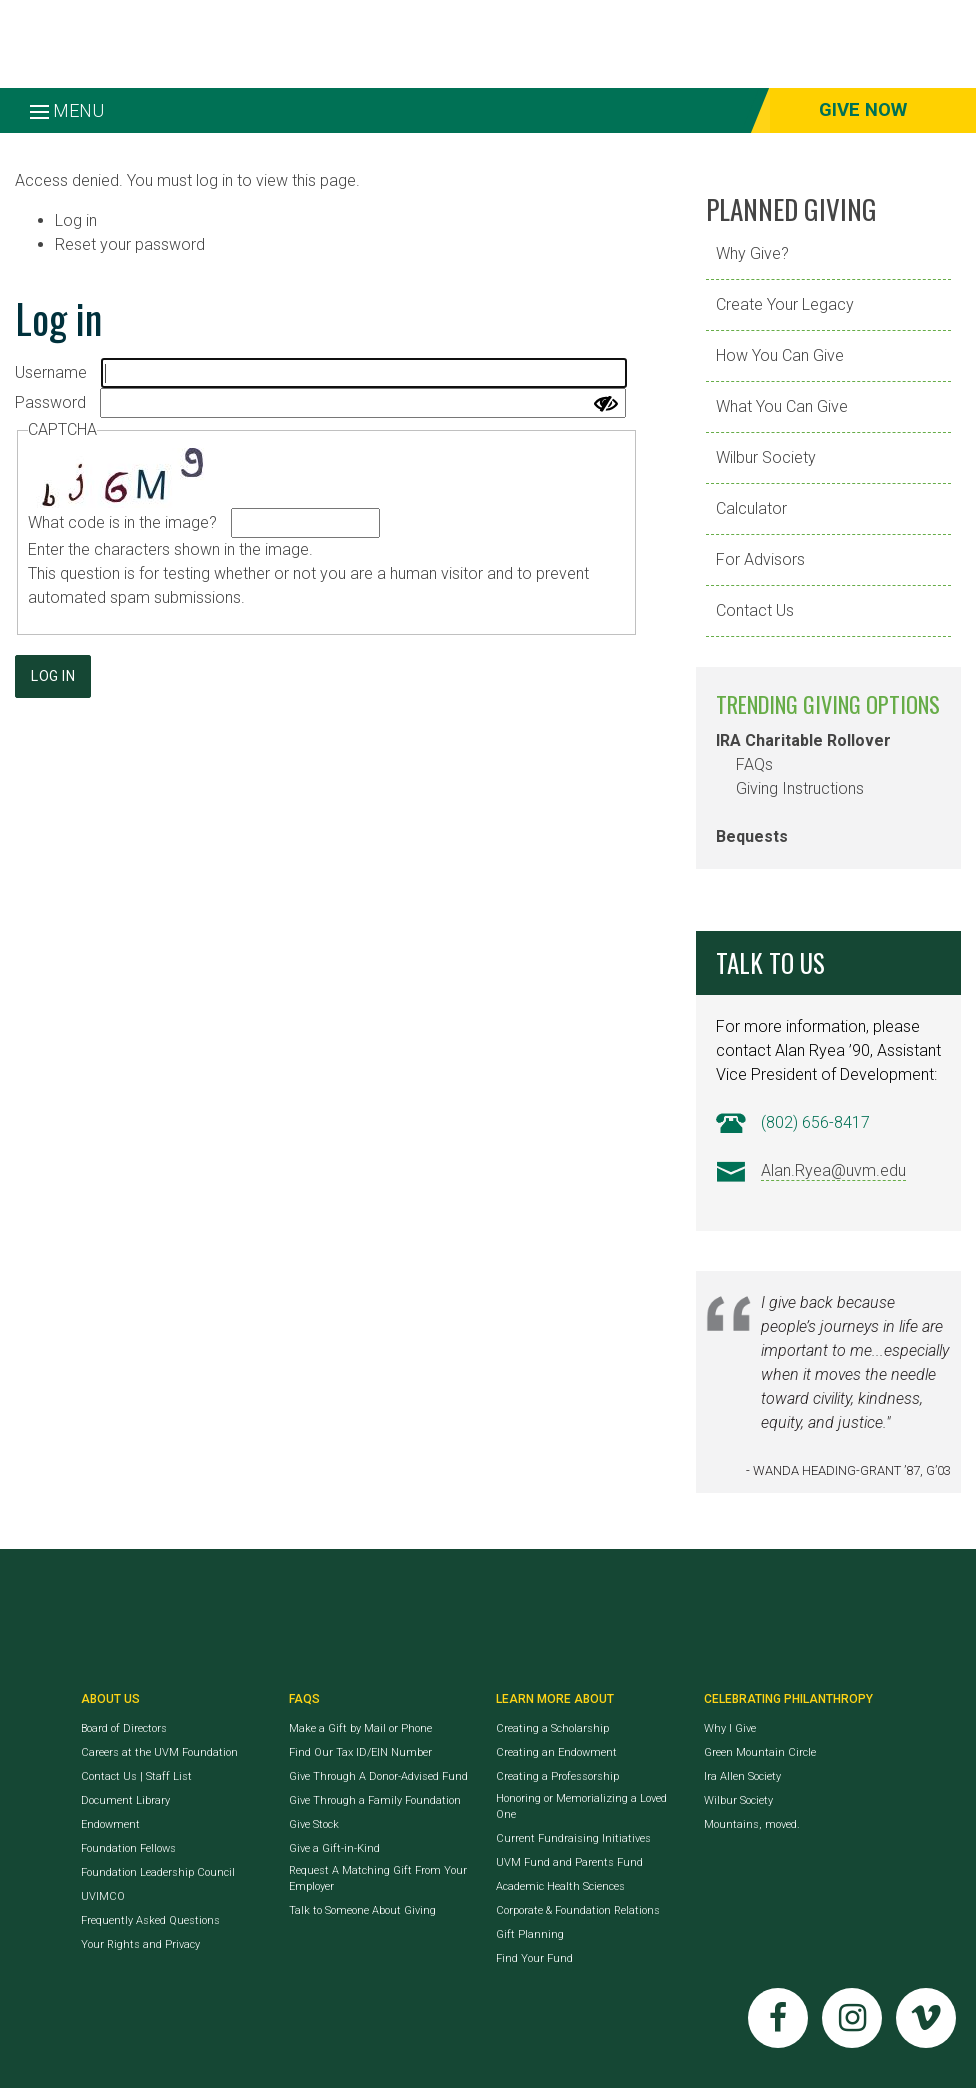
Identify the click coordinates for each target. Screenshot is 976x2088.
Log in (76, 220)
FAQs (754, 764)
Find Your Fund (534, 1958)
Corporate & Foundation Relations (578, 1910)
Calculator (751, 508)
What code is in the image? (122, 522)
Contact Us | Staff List (136, 1776)
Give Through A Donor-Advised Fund (378, 1776)
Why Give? (752, 253)
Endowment (110, 1824)
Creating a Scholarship (552, 1728)
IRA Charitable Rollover (803, 740)
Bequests (752, 836)
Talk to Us (770, 962)
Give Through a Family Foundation (375, 1800)
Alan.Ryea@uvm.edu (833, 1170)
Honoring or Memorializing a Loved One (581, 1806)
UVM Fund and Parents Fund (569, 1862)
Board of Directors (124, 1728)
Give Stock (314, 1824)
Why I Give (730, 1728)
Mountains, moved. (752, 1824)
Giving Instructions (800, 788)
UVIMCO (103, 1896)
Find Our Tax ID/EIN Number (360, 1752)
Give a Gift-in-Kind (334, 1848)
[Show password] (606, 404)
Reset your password (130, 244)
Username (51, 372)
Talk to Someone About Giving (362, 1910)
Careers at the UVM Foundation (159, 1752)
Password (50, 402)
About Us (110, 1699)
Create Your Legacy (785, 304)
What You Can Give (782, 406)
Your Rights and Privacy (140, 1944)
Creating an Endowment (556, 1752)
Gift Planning (530, 1934)
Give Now (863, 110)
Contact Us (755, 610)
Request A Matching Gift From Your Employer (378, 1878)
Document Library (125, 1800)
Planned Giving (791, 209)
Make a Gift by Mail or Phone (360, 1728)
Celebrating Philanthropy (788, 1699)
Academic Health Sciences (560, 1886)
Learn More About (555, 1699)
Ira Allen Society (742, 1776)
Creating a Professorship (557, 1776)
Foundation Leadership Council (158, 1872)
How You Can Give (780, 355)
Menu (67, 110)
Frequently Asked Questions (150, 1920)
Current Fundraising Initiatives (573, 1838)
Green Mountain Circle (760, 1752)
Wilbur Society (766, 457)
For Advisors (760, 559)
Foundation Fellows (128, 1848)
